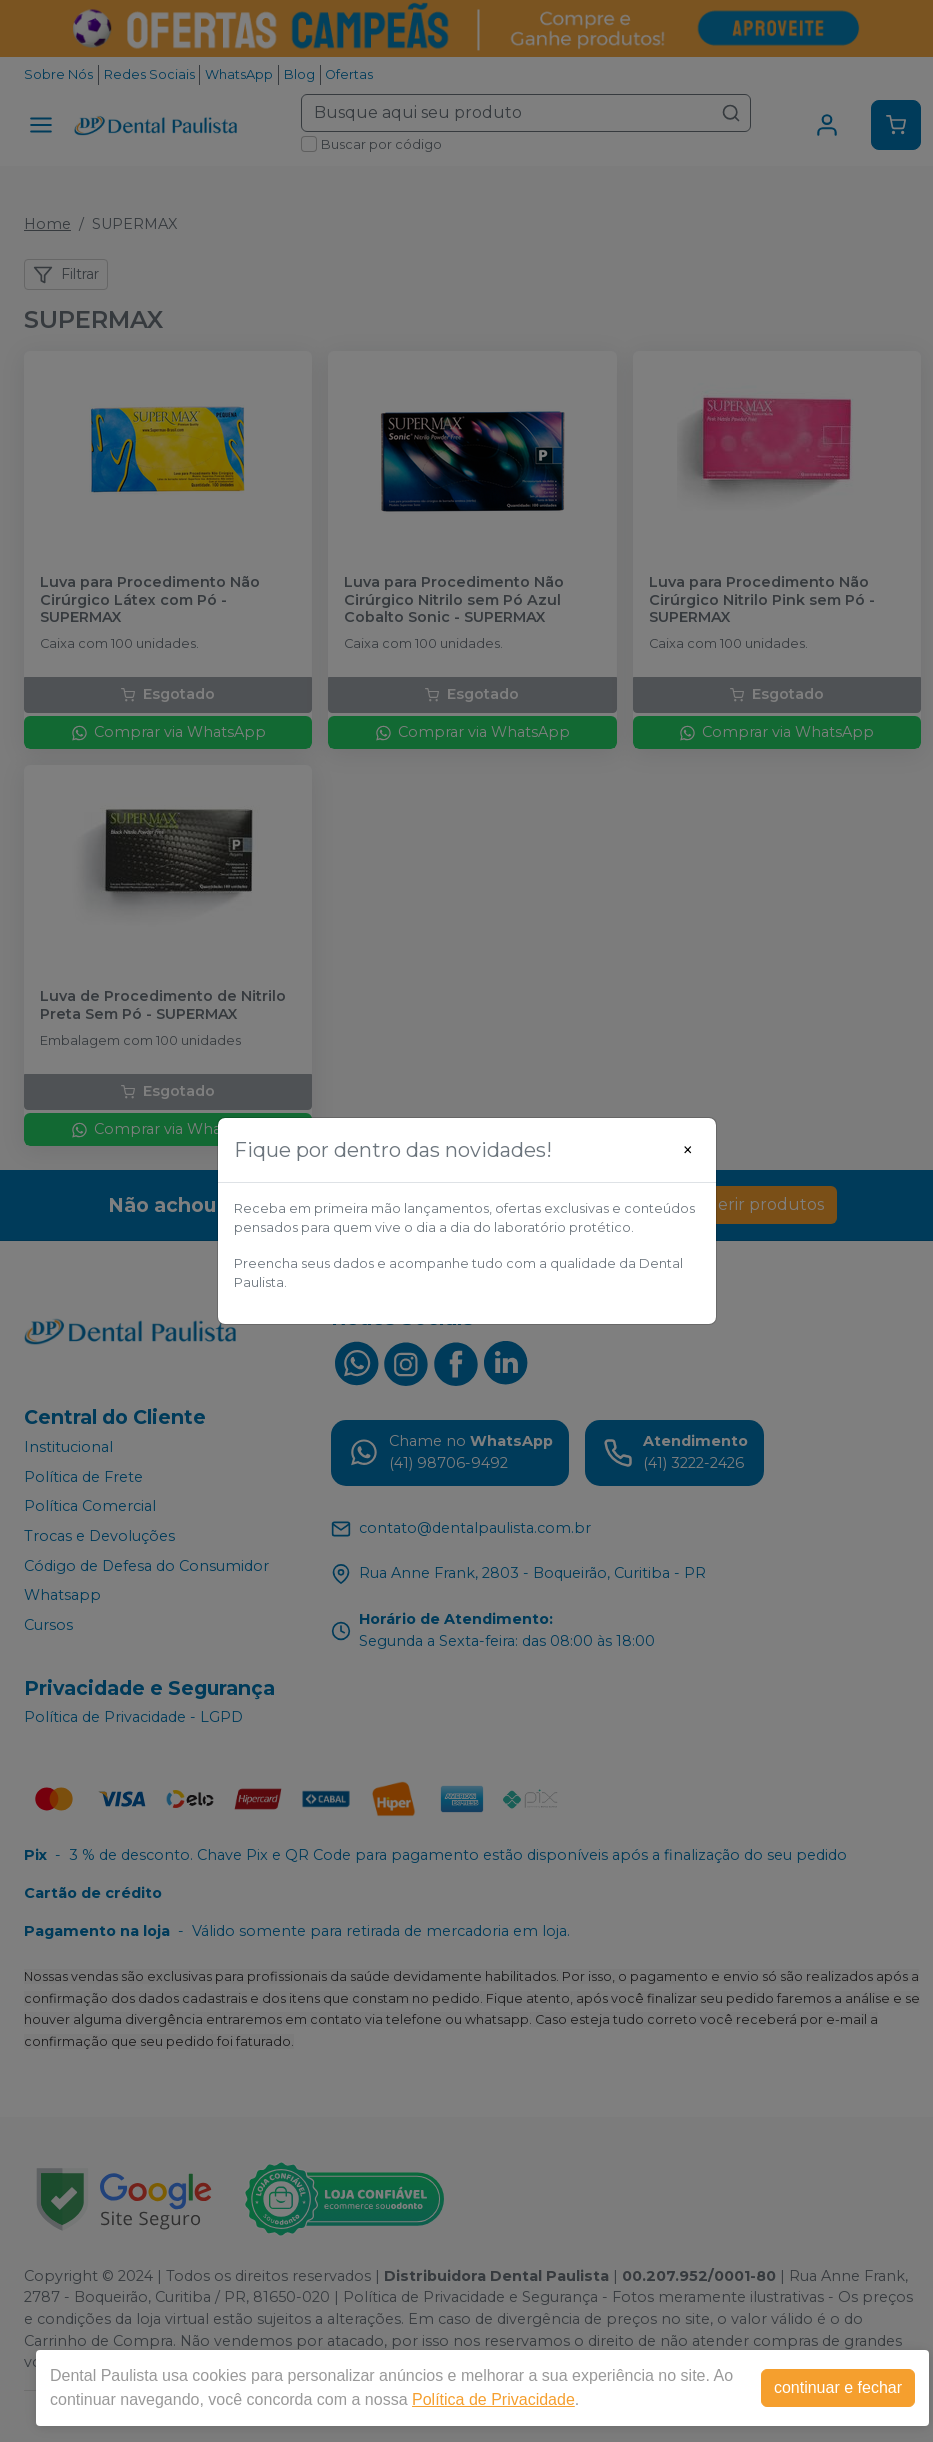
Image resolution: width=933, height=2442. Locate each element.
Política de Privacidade (493, 2399)
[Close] (688, 1150)
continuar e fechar (838, 2387)
